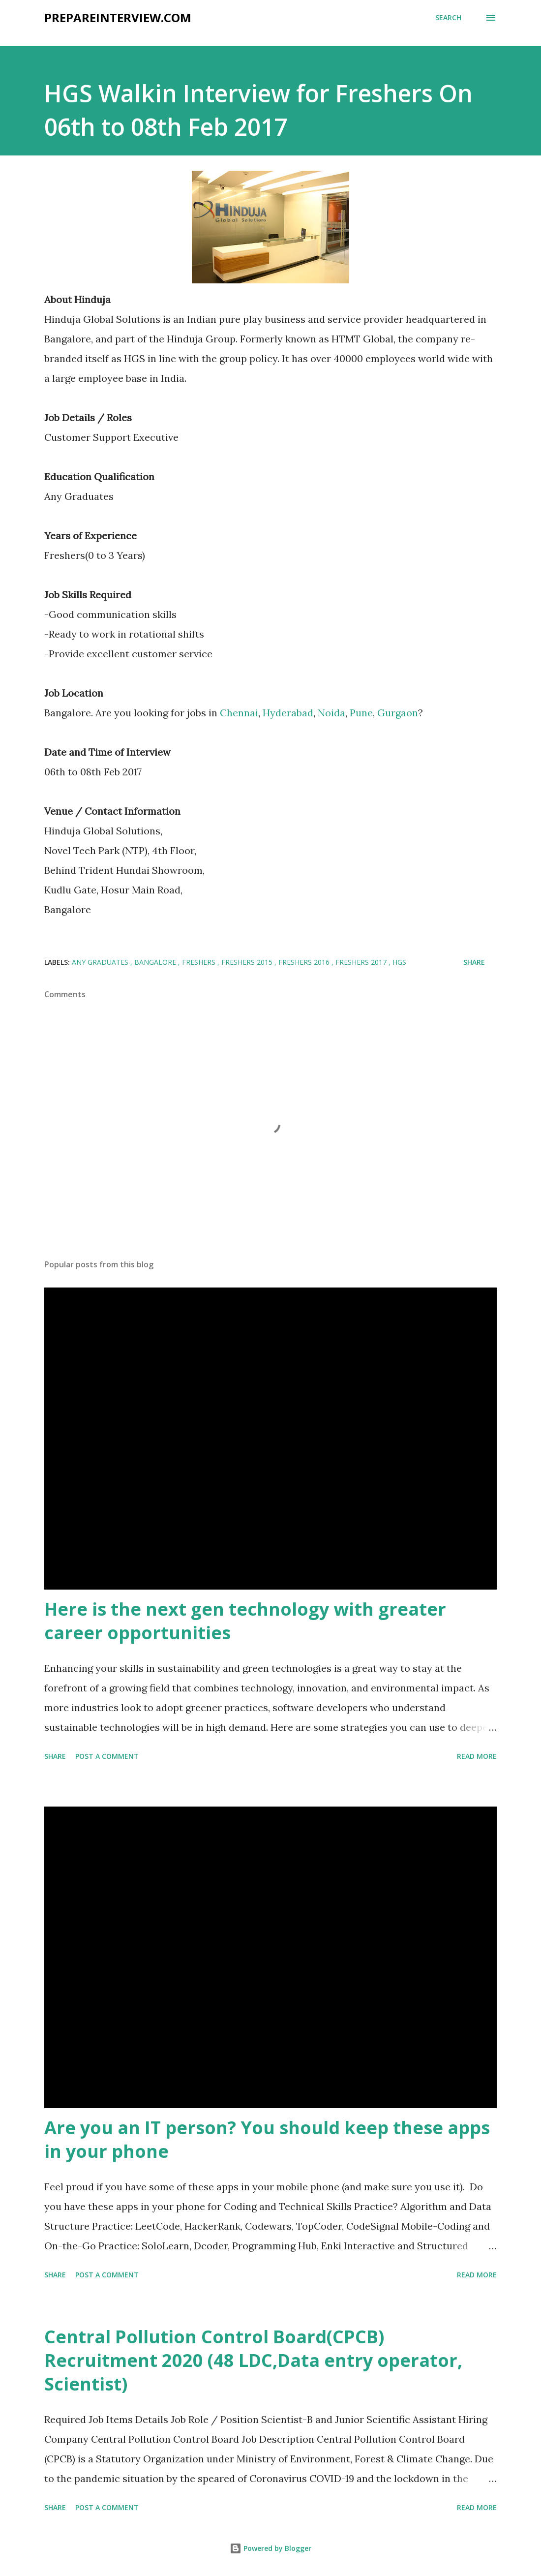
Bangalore (156, 962)
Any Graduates (101, 962)
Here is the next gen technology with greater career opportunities (245, 1621)
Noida (331, 712)
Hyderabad (288, 712)
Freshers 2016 (304, 962)
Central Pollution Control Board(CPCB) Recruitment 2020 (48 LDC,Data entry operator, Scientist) (253, 2360)
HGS (399, 962)
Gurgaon (397, 712)
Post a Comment (107, 1756)
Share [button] (474, 962)
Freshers (199, 962)
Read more (477, 1756)
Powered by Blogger (270, 2548)
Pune (361, 712)
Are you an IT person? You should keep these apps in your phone (267, 2139)
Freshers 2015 (247, 962)
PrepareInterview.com (117, 17)
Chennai (239, 712)
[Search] (448, 18)
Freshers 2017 (362, 962)
